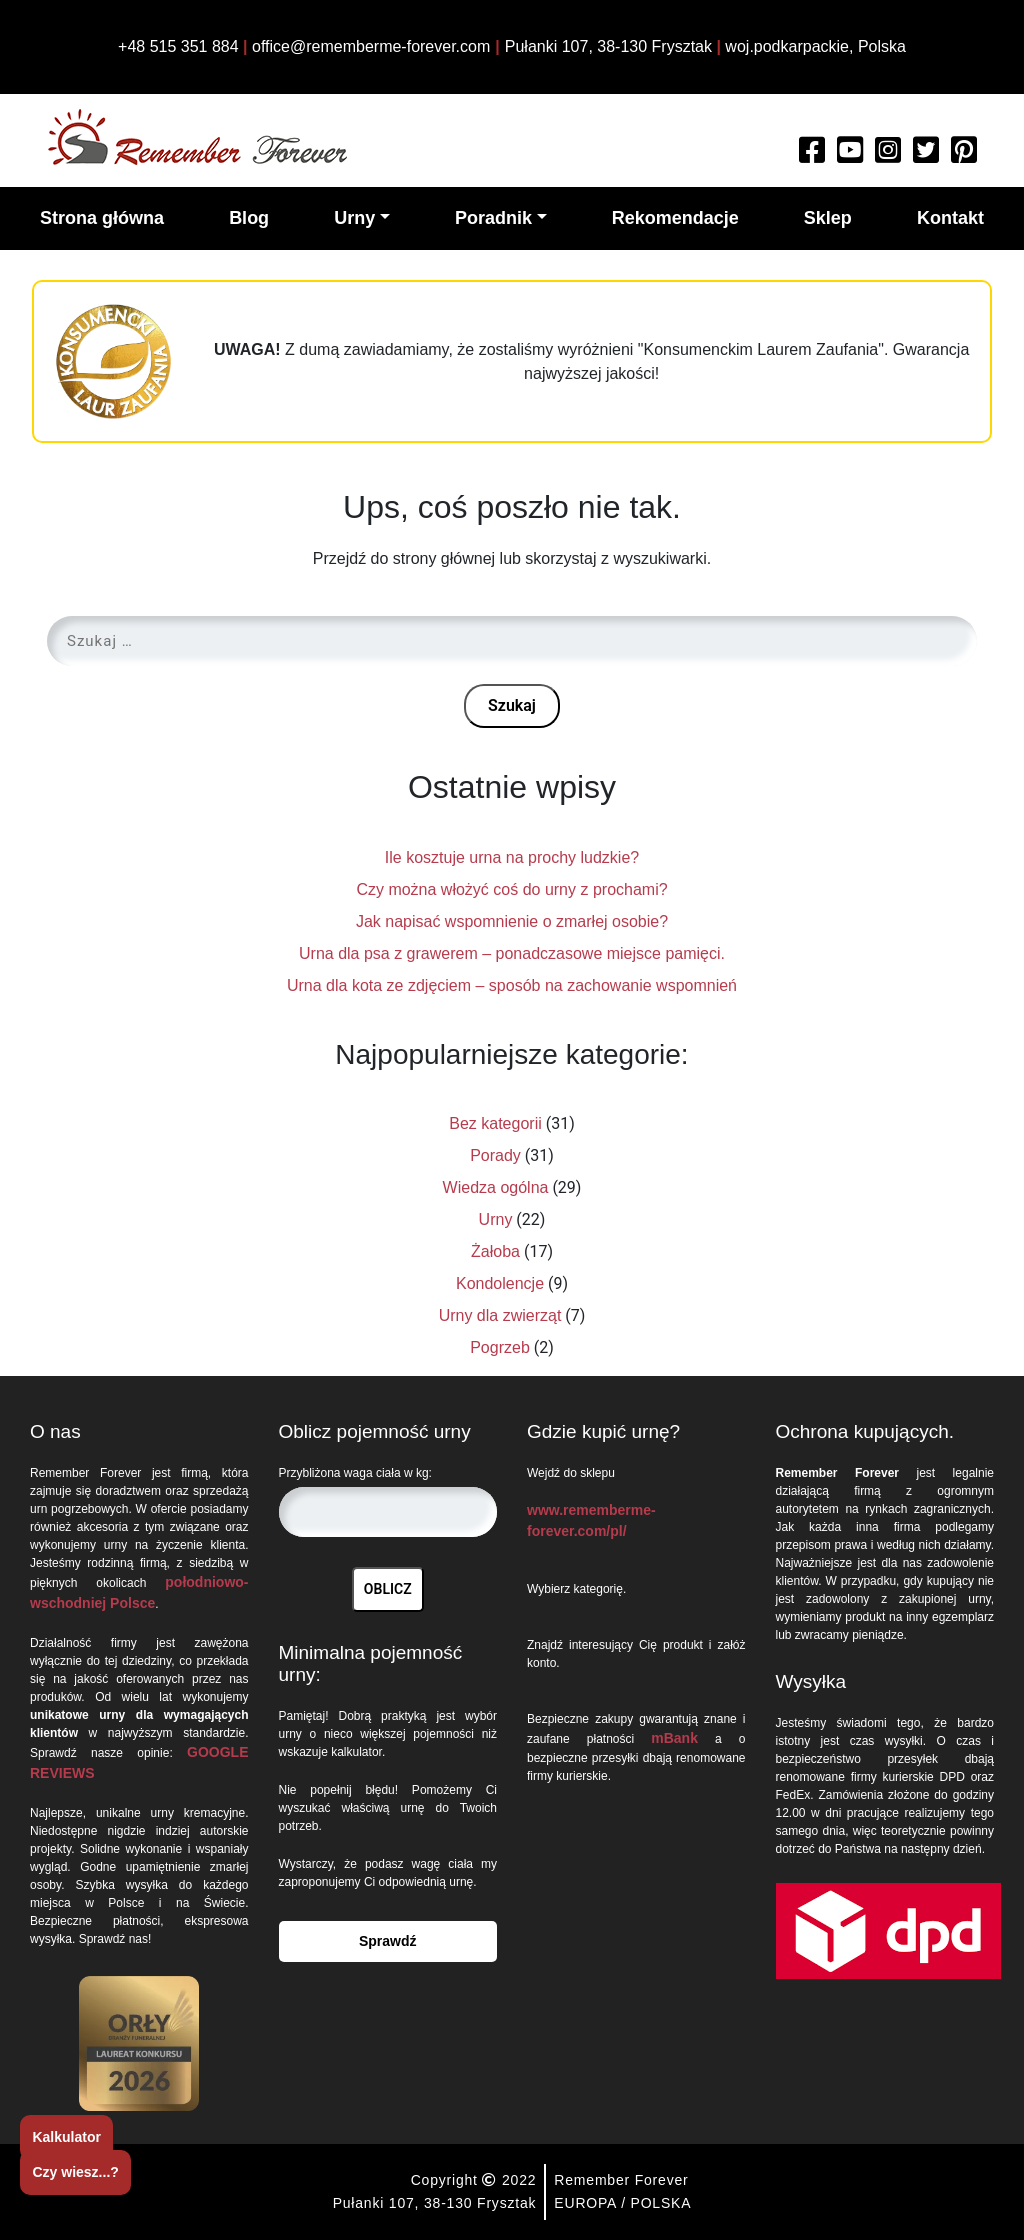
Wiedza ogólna (496, 1187)
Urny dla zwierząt (500, 1315)
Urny (496, 1219)
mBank (674, 1738)
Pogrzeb (500, 1347)
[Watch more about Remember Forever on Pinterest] (964, 155)
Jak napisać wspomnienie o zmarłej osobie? (512, 921)
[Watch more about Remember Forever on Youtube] (850, 155)
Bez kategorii (495, 1123)
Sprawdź (388, 1941)
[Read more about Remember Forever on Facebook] (812, 155)
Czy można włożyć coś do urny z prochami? (511, 889)
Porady (495, 1155)
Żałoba (495, 1251)
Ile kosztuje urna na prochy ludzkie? (512, 857)
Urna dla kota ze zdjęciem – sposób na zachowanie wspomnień (512, 985)
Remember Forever (621, 2180)
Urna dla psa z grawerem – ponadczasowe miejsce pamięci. (512, 953)
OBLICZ (388, 1589)
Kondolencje (500, 1283)
